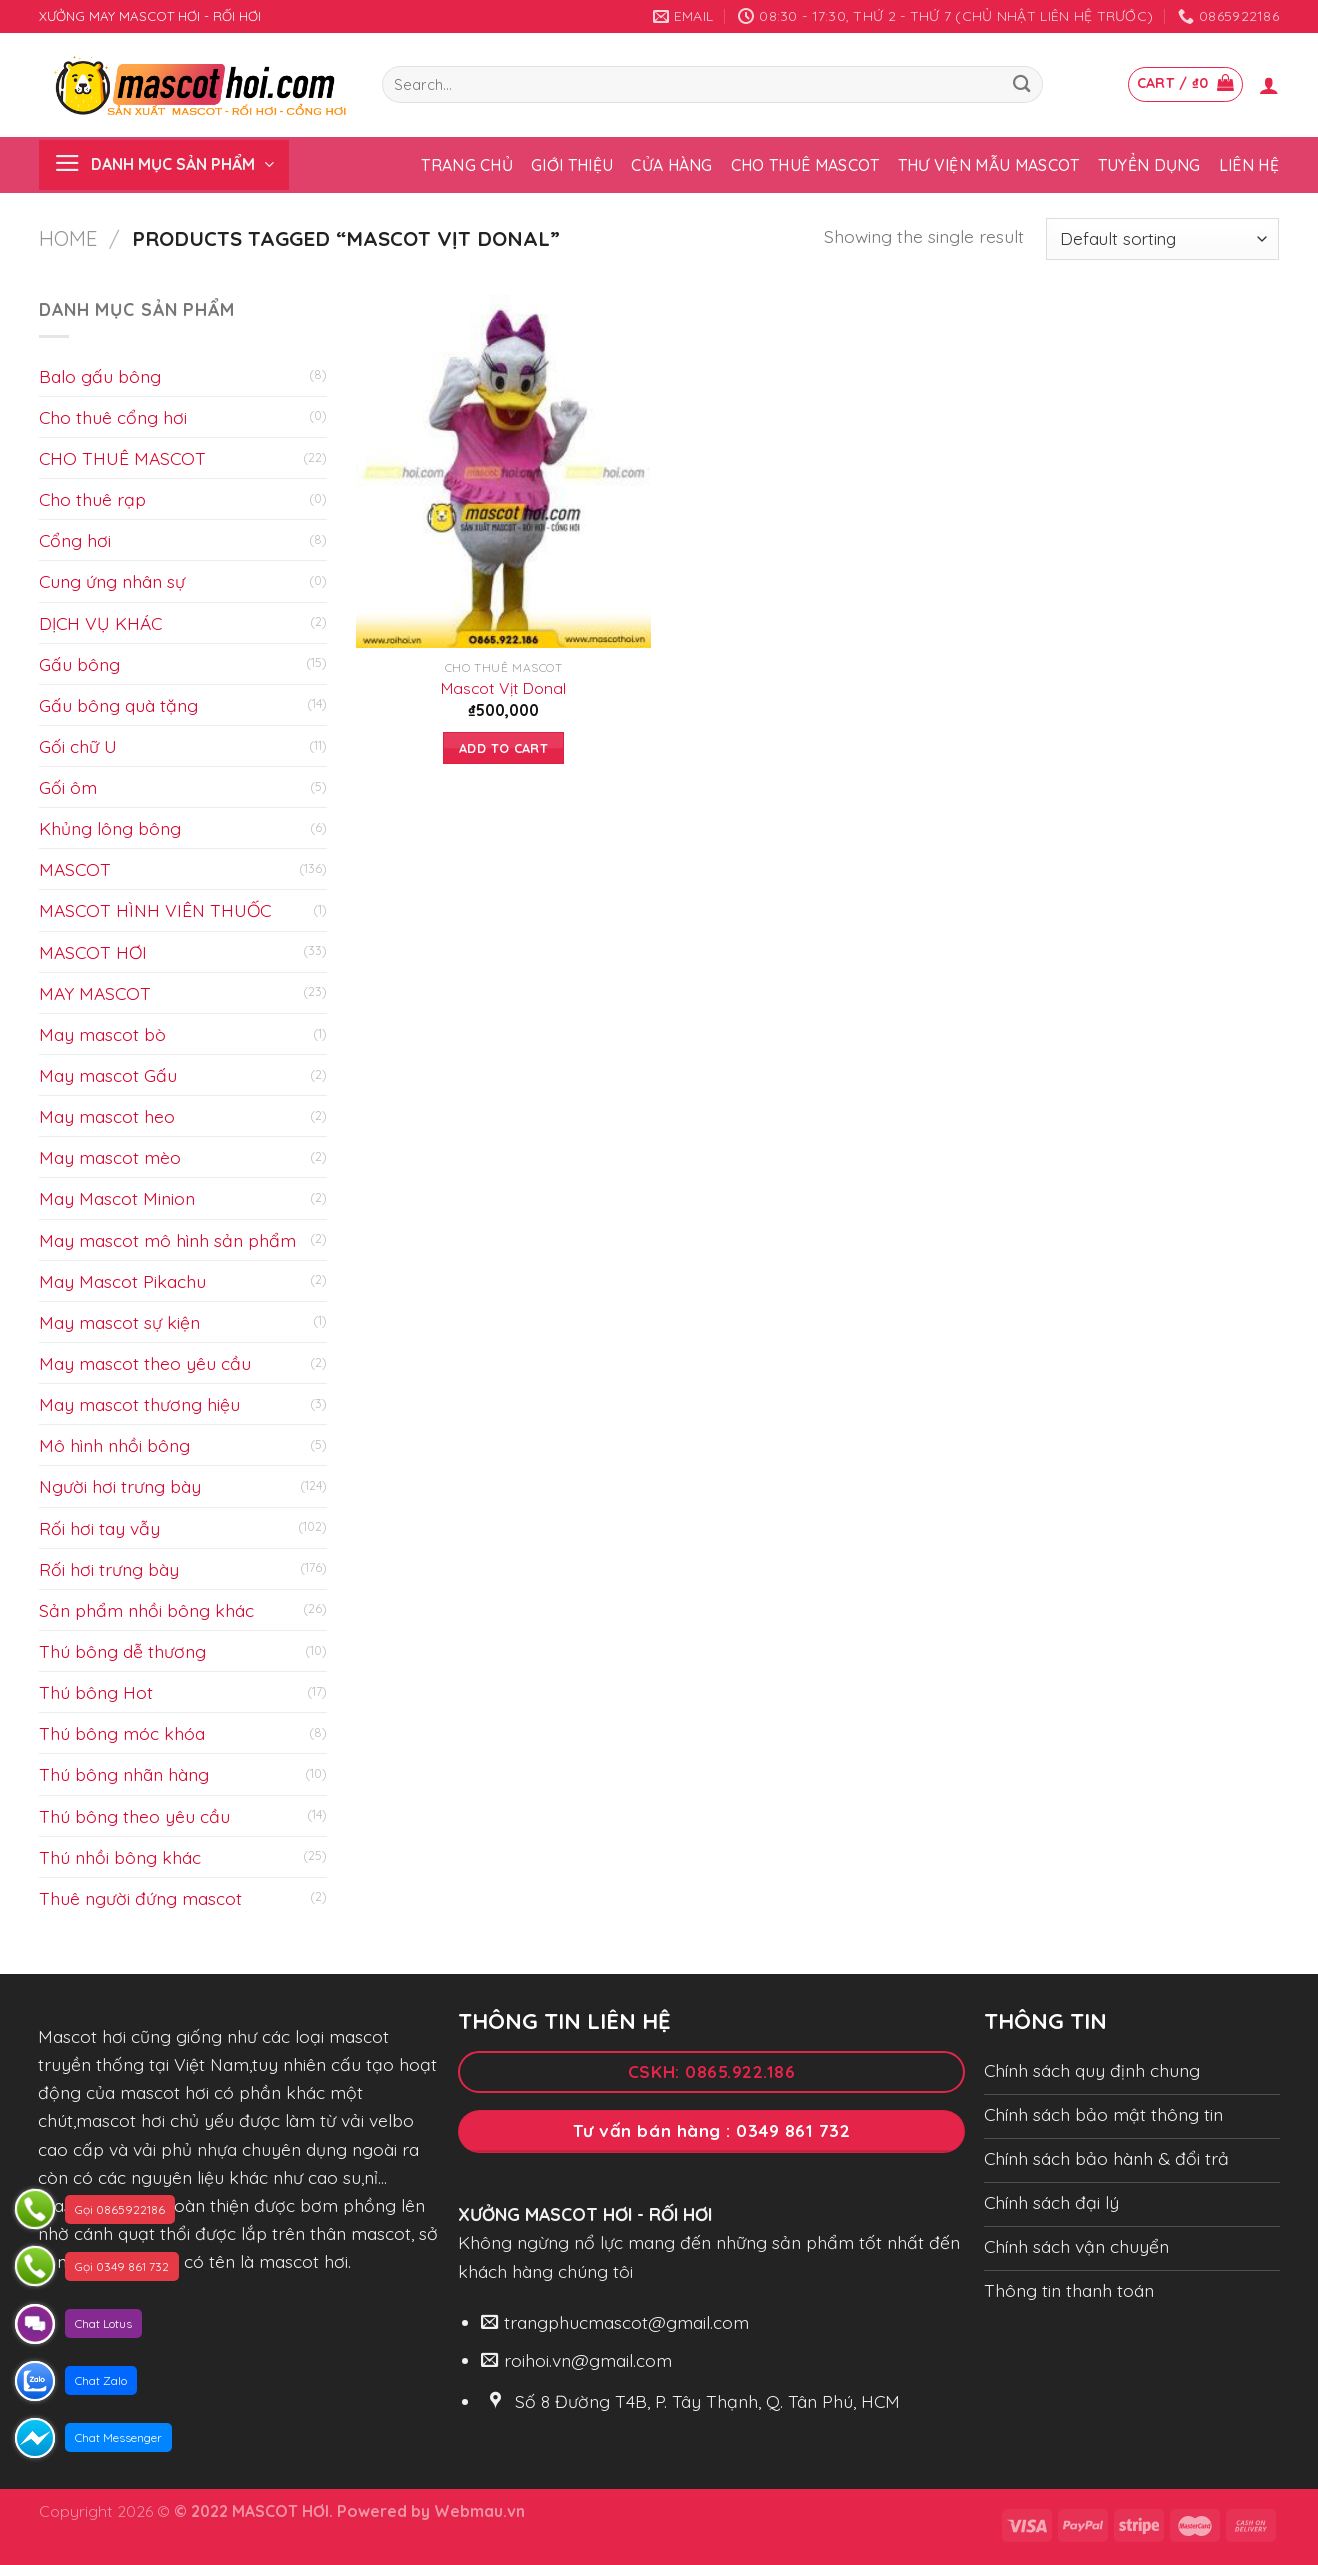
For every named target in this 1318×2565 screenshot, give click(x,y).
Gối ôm (68, 787)
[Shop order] (1162, 239)
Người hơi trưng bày (120, 1486)
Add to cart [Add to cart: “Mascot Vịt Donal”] (503, 748)
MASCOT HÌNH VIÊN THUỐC (155, 910)
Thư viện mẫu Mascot (989, 165)
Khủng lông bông (110, 828)
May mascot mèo (110, 1157)
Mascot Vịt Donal (503, 688)
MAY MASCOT (95, 993)
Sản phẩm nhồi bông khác (146, 1610)
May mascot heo (107, 1116)
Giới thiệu (572, 165)
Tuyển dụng (1149, 165)
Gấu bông (79, 664)
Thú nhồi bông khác (120, 1857)
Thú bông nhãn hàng (124, 1774)
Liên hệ (1249, 165)
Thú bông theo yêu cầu (134, 1816)
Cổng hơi (75, 540)
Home (68, 238)
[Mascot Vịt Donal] (503, 471)
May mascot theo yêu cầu (145, 1363)
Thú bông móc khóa (122, 1733)
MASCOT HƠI (93, 952)
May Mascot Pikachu (122, 1281)
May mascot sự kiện (119, 1322)
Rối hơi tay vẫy (99, 1528)
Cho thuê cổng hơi (113, 417)
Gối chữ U (78, 746)
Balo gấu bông (100, 376)
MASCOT (75, 869)
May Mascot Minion (117, 1198)
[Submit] (1021, 84)
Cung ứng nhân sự (112, 581)
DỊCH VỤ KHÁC (100, 623)
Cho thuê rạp (92, 499)
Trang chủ (467, 165)
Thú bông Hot (96, 1692)
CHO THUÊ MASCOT (122, 458)
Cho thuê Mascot (805, 165)
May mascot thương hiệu (139, 1404)
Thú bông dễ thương (122, 1651)
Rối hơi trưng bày (109, 1569)
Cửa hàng (672, 165)
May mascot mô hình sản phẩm (167, 1240)
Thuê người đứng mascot (140, 1898)
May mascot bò (102, 1034)
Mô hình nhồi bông (114, 1445)
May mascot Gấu (108, 1075)
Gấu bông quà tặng (118, 705)
